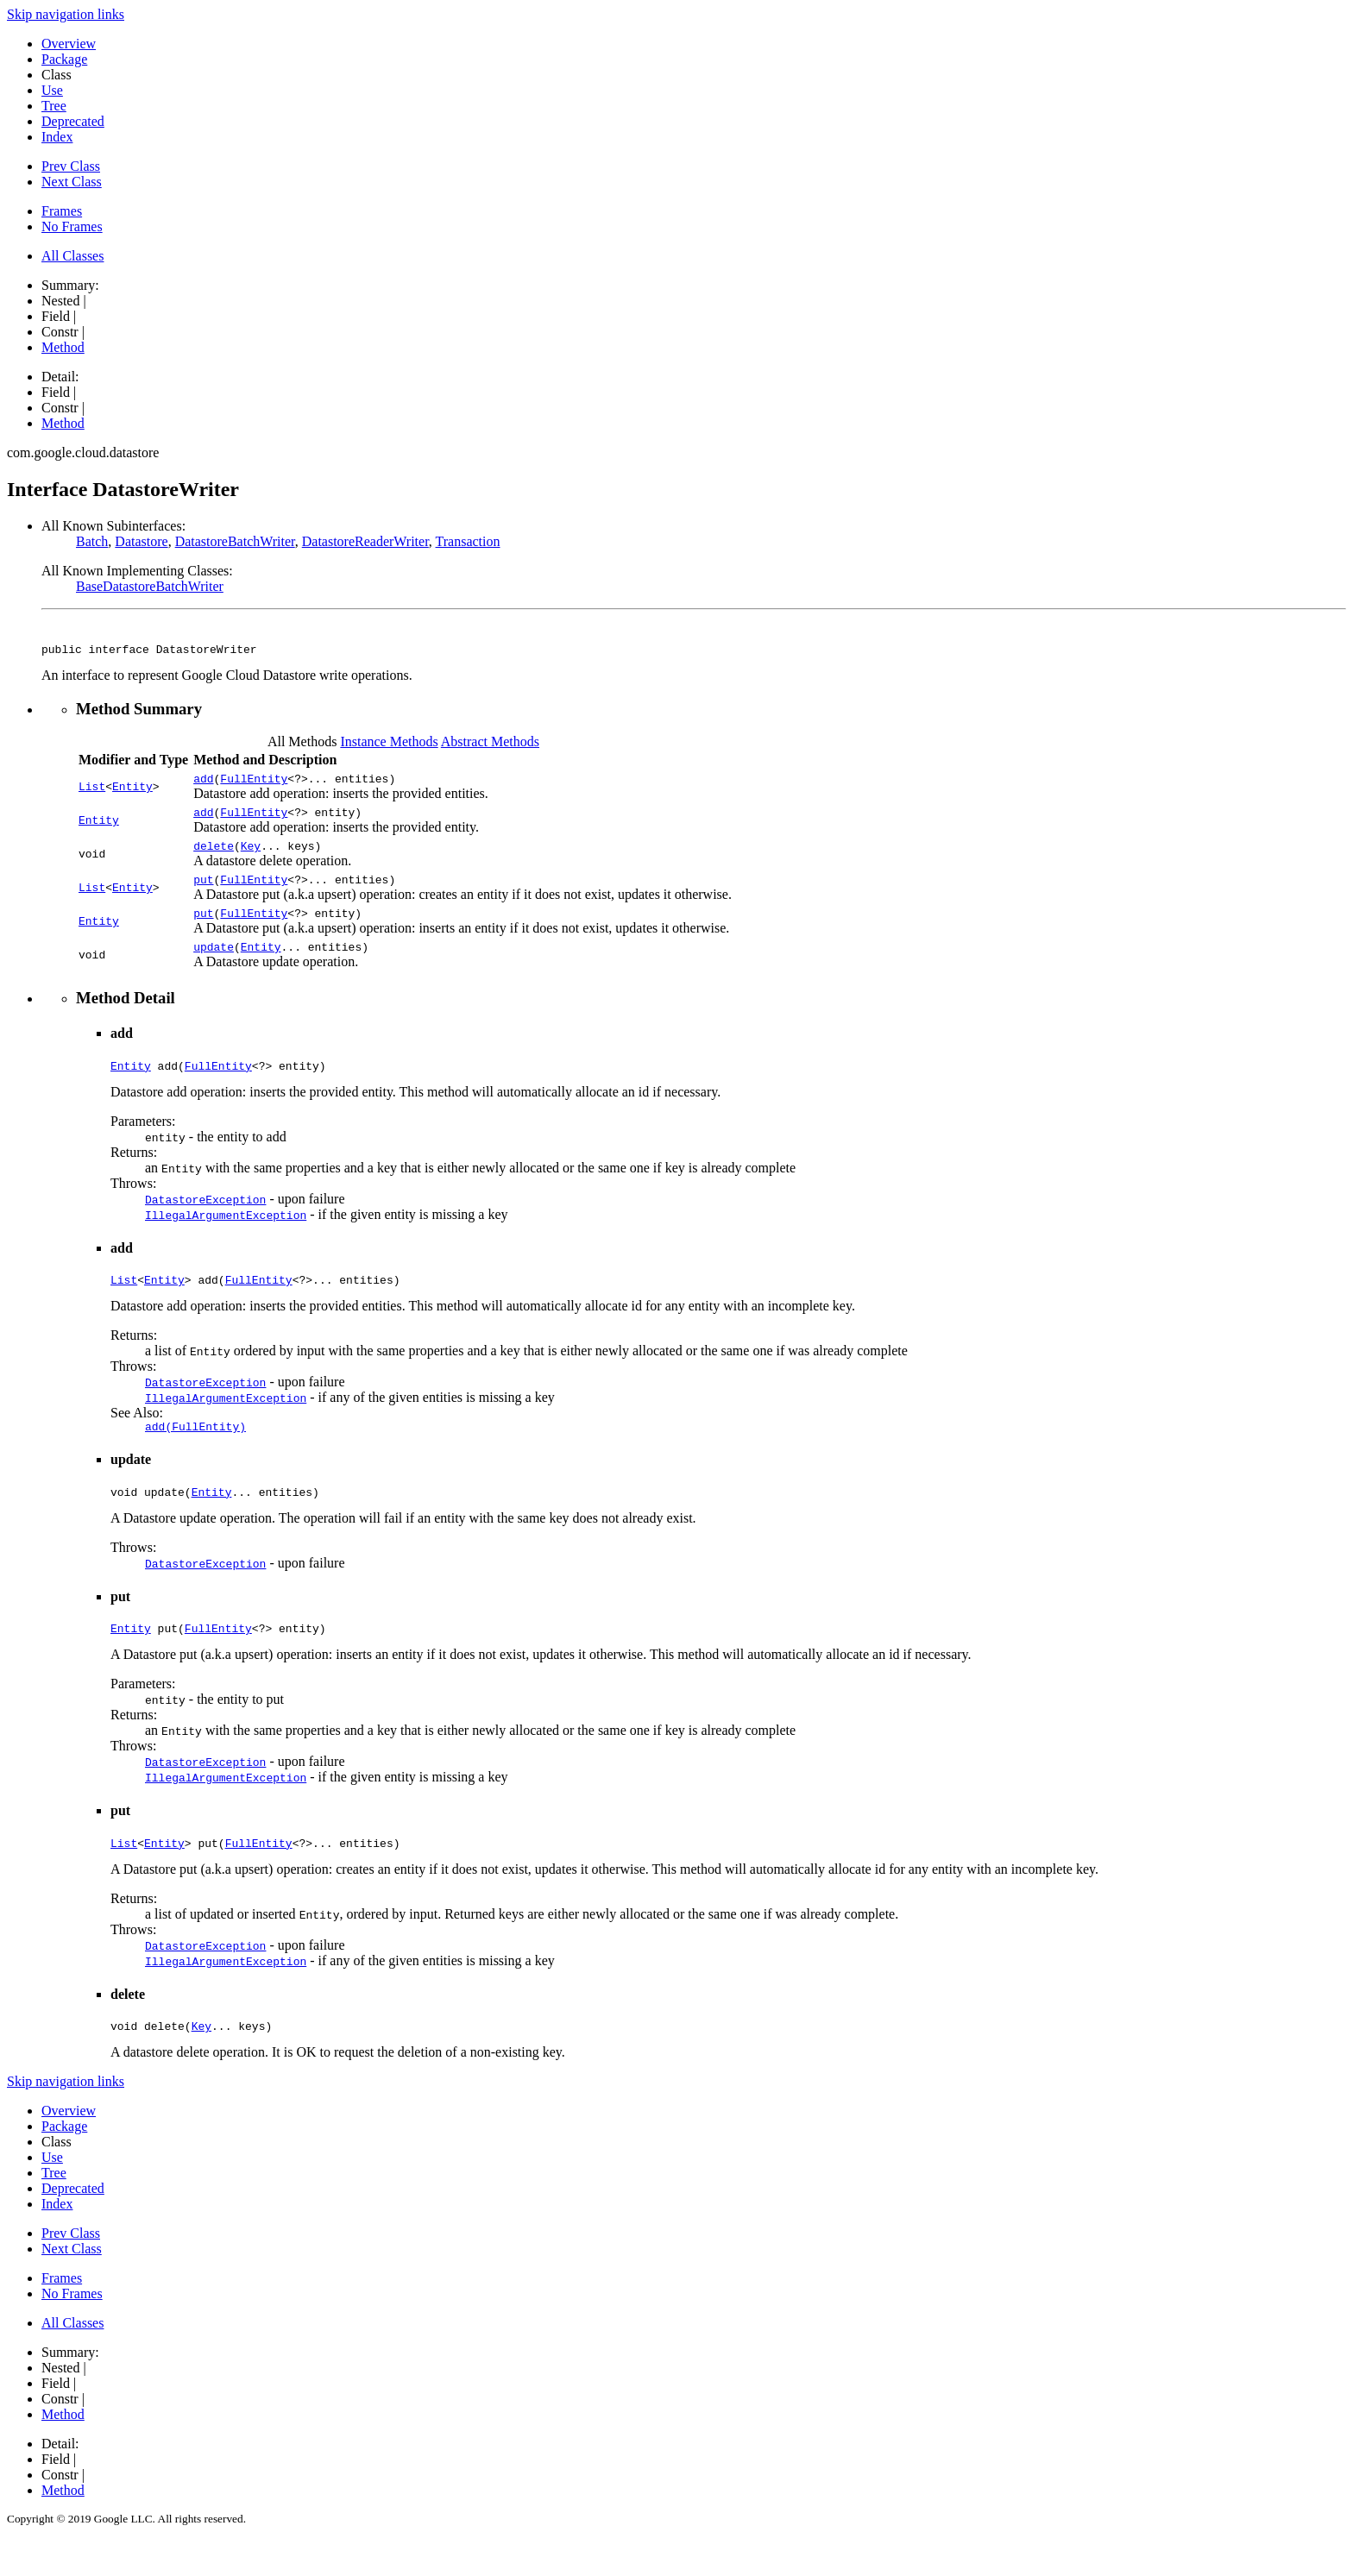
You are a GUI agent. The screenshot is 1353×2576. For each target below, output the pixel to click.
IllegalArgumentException (225, 1235)
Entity (132, 791)
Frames (61, 211)
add (203, 783)
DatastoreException (205, 1220)
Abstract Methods (490, 744)
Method (63, 347)
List (92, 791)
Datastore (141, 541)
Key (251, 856)
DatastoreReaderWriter (365, 541)
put (203, 892)
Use (52, 90)
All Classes (72, 255)
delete (213, 856)
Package (64, 59)
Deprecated (72, 121)
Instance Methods (388, 744)
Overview (68, 43)
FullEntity (253, 783)
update (213, 964)
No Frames (72, 226)
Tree (53, 105)
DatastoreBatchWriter (235, 541)
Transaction (468, 541)
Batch (92, 541)
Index (56, 136)
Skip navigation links (65, 14)
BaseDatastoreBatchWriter (149, 586)
